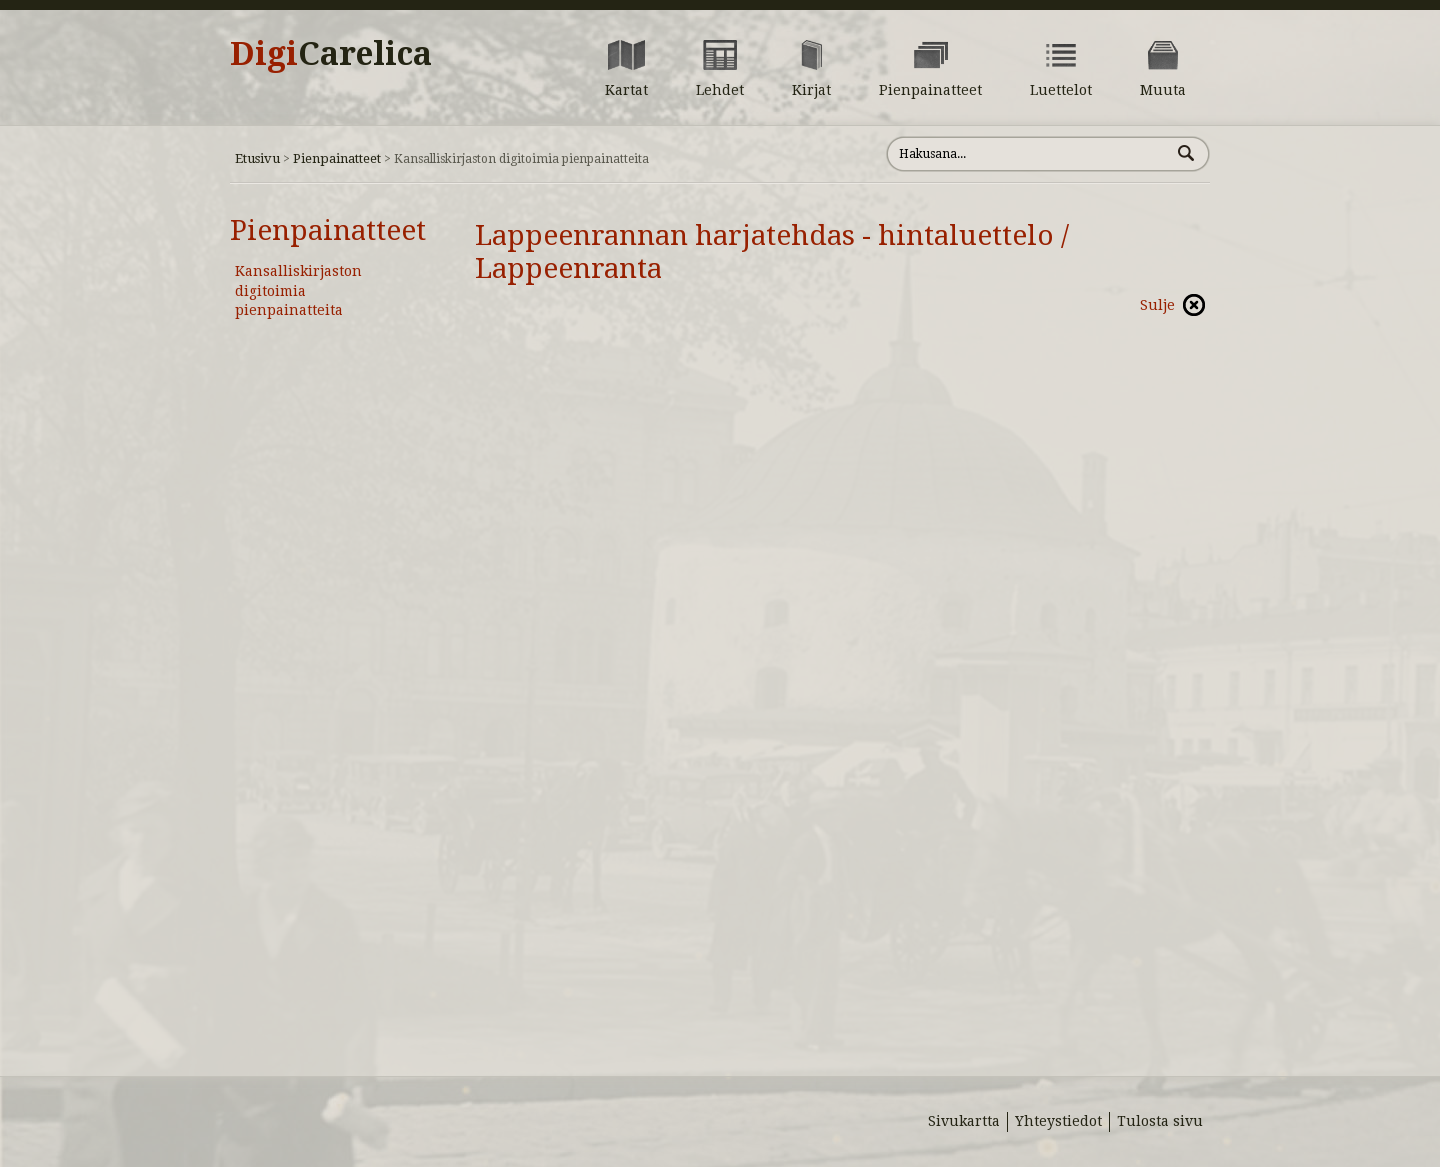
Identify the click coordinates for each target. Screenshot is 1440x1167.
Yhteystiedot (1058, 1121)
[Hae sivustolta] (1028, 154)
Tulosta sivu (1160, 1121)
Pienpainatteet (337, 158)
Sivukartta (964, 1121)
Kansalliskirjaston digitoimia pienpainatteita (298, 290)
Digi (331, 54)
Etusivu (257, 158)
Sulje (1157, 305)
